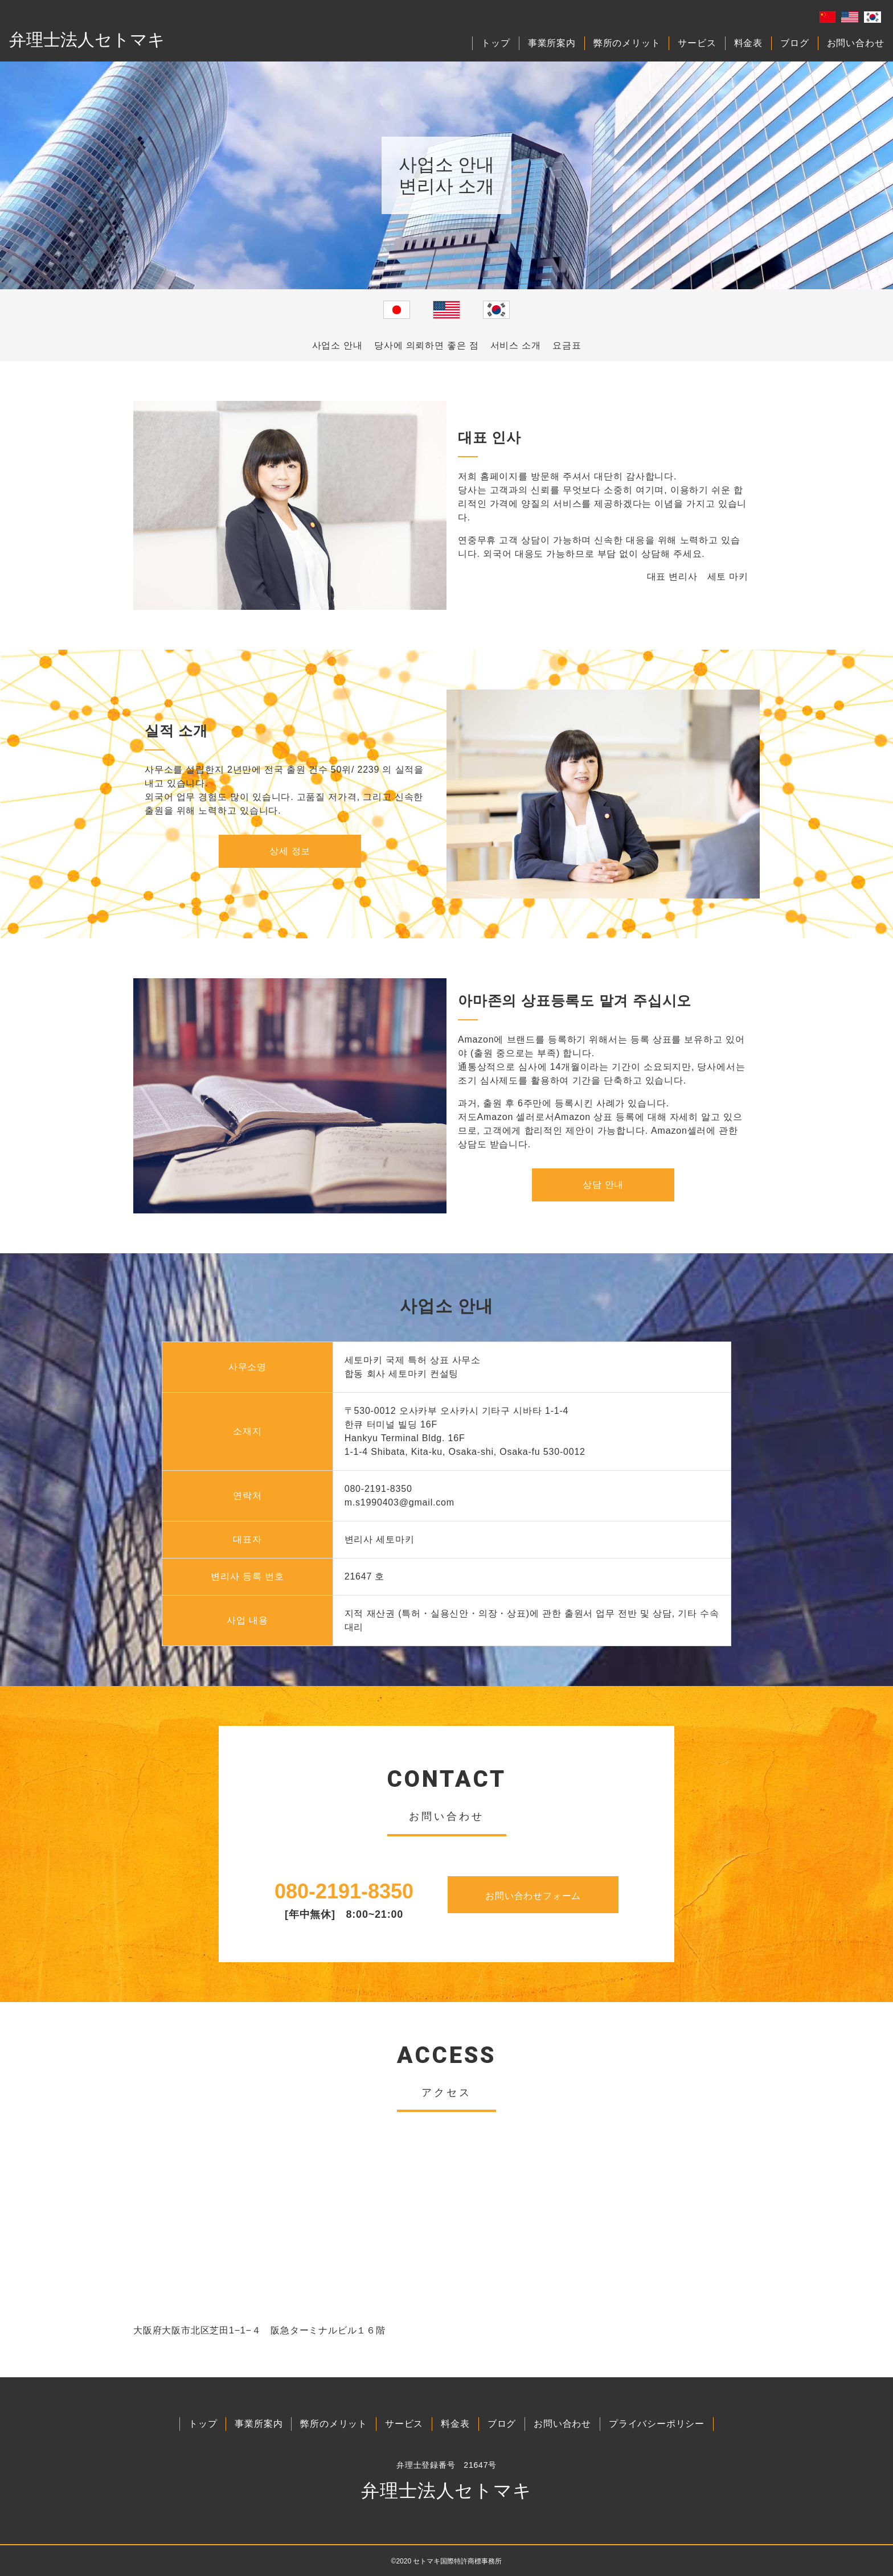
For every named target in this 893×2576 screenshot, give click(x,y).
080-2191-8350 (344, 1891)
